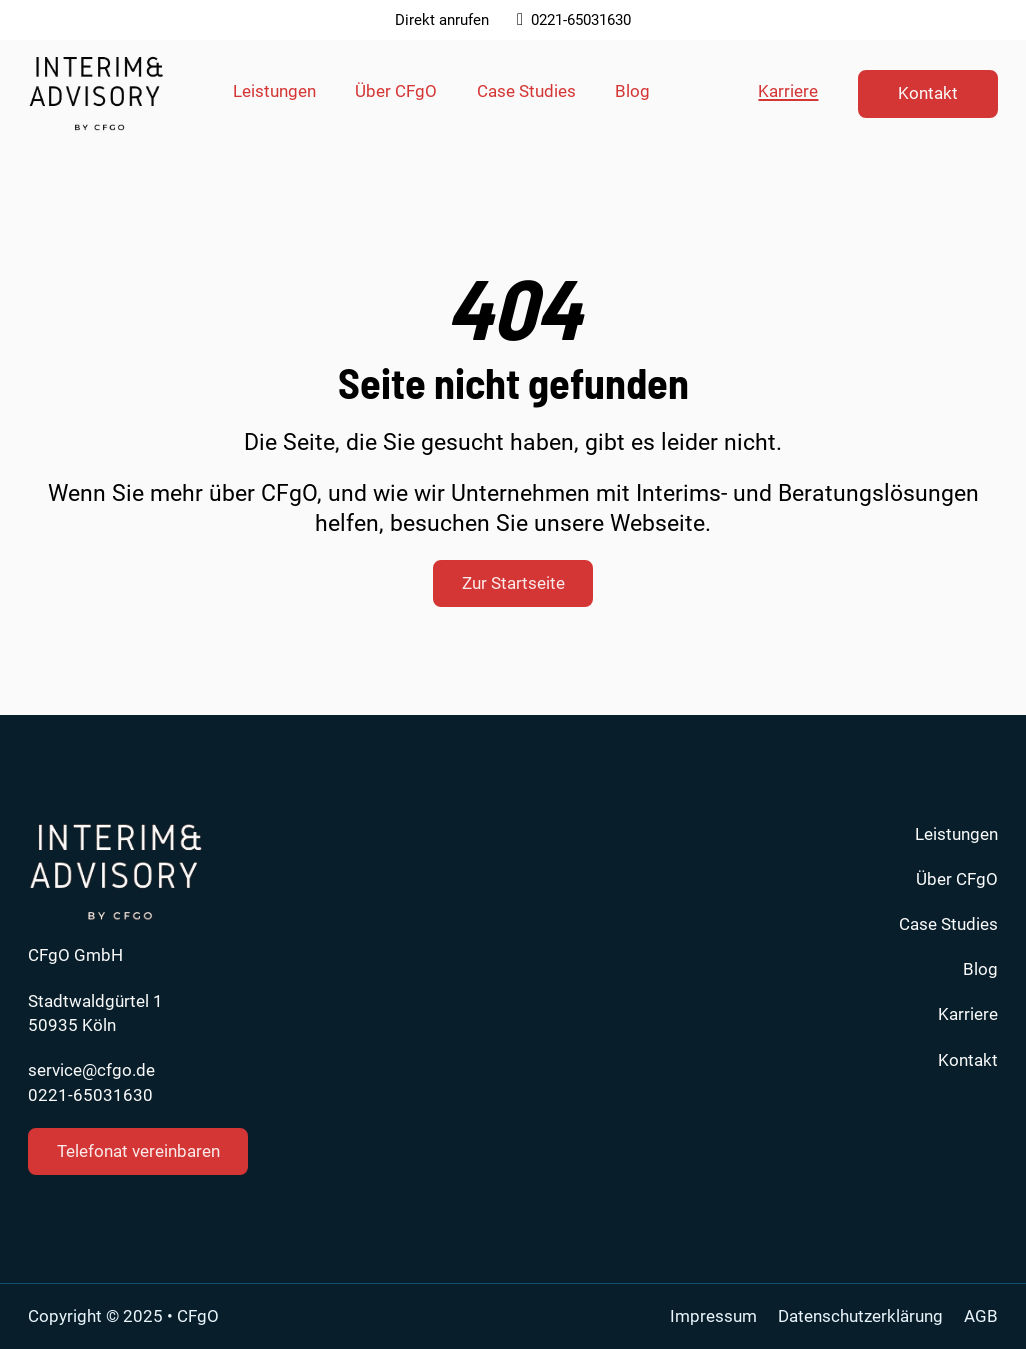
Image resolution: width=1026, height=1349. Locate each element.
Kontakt (928, 93)
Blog (632, 91)
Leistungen (274, 91)
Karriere (788, 91)
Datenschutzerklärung (860, 1316)
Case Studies (526, 91)
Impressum (713, 1316)
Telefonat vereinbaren (138, 1151)
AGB (981, 1316)
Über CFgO (396, 91)
